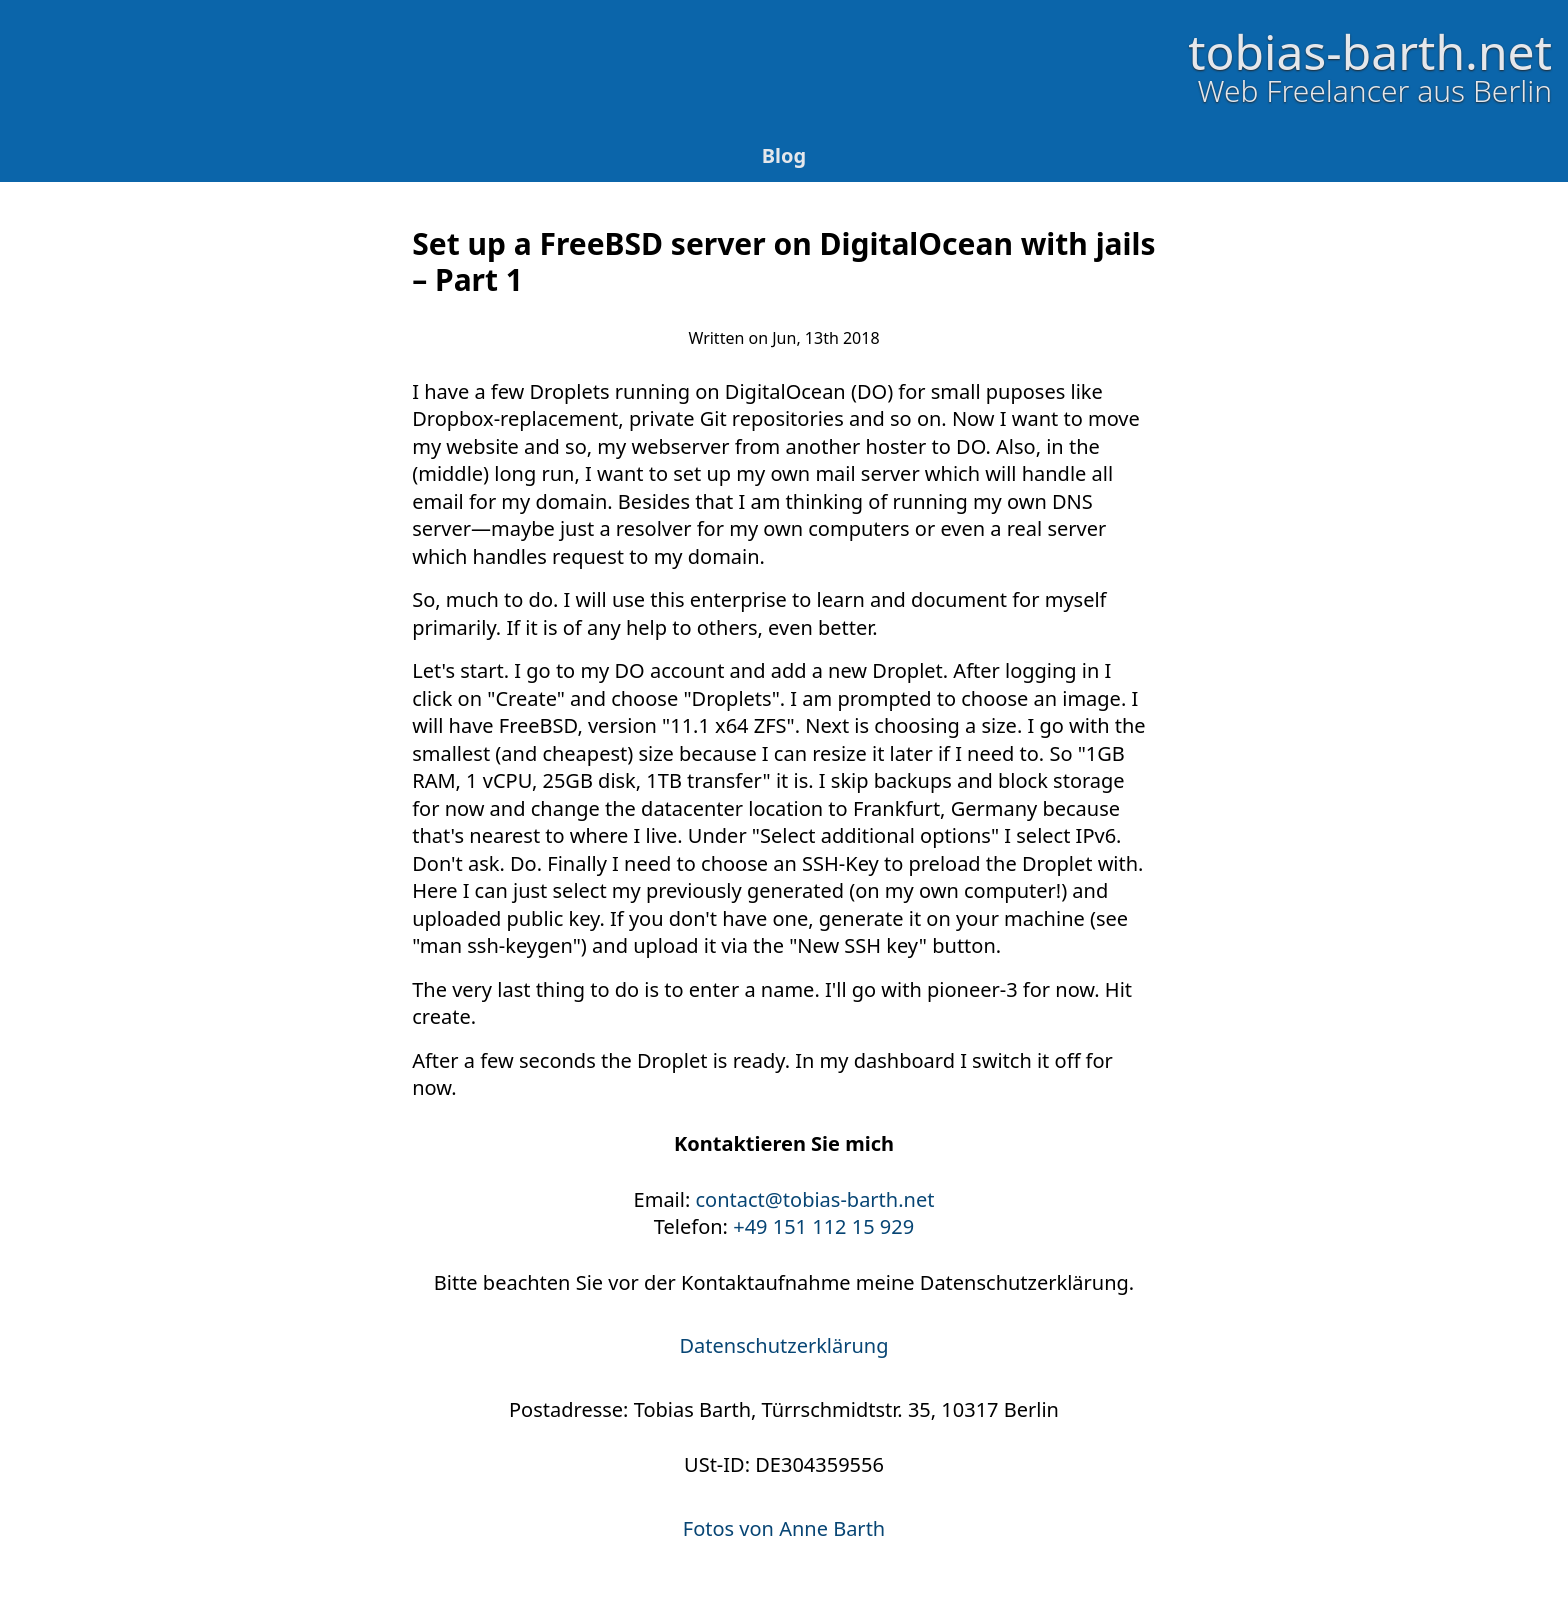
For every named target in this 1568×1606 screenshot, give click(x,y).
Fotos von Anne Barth (784, 1528)
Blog (784, 155)
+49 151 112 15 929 (823, 1226)
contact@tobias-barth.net (815, 1199)
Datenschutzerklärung (783, 1345)
